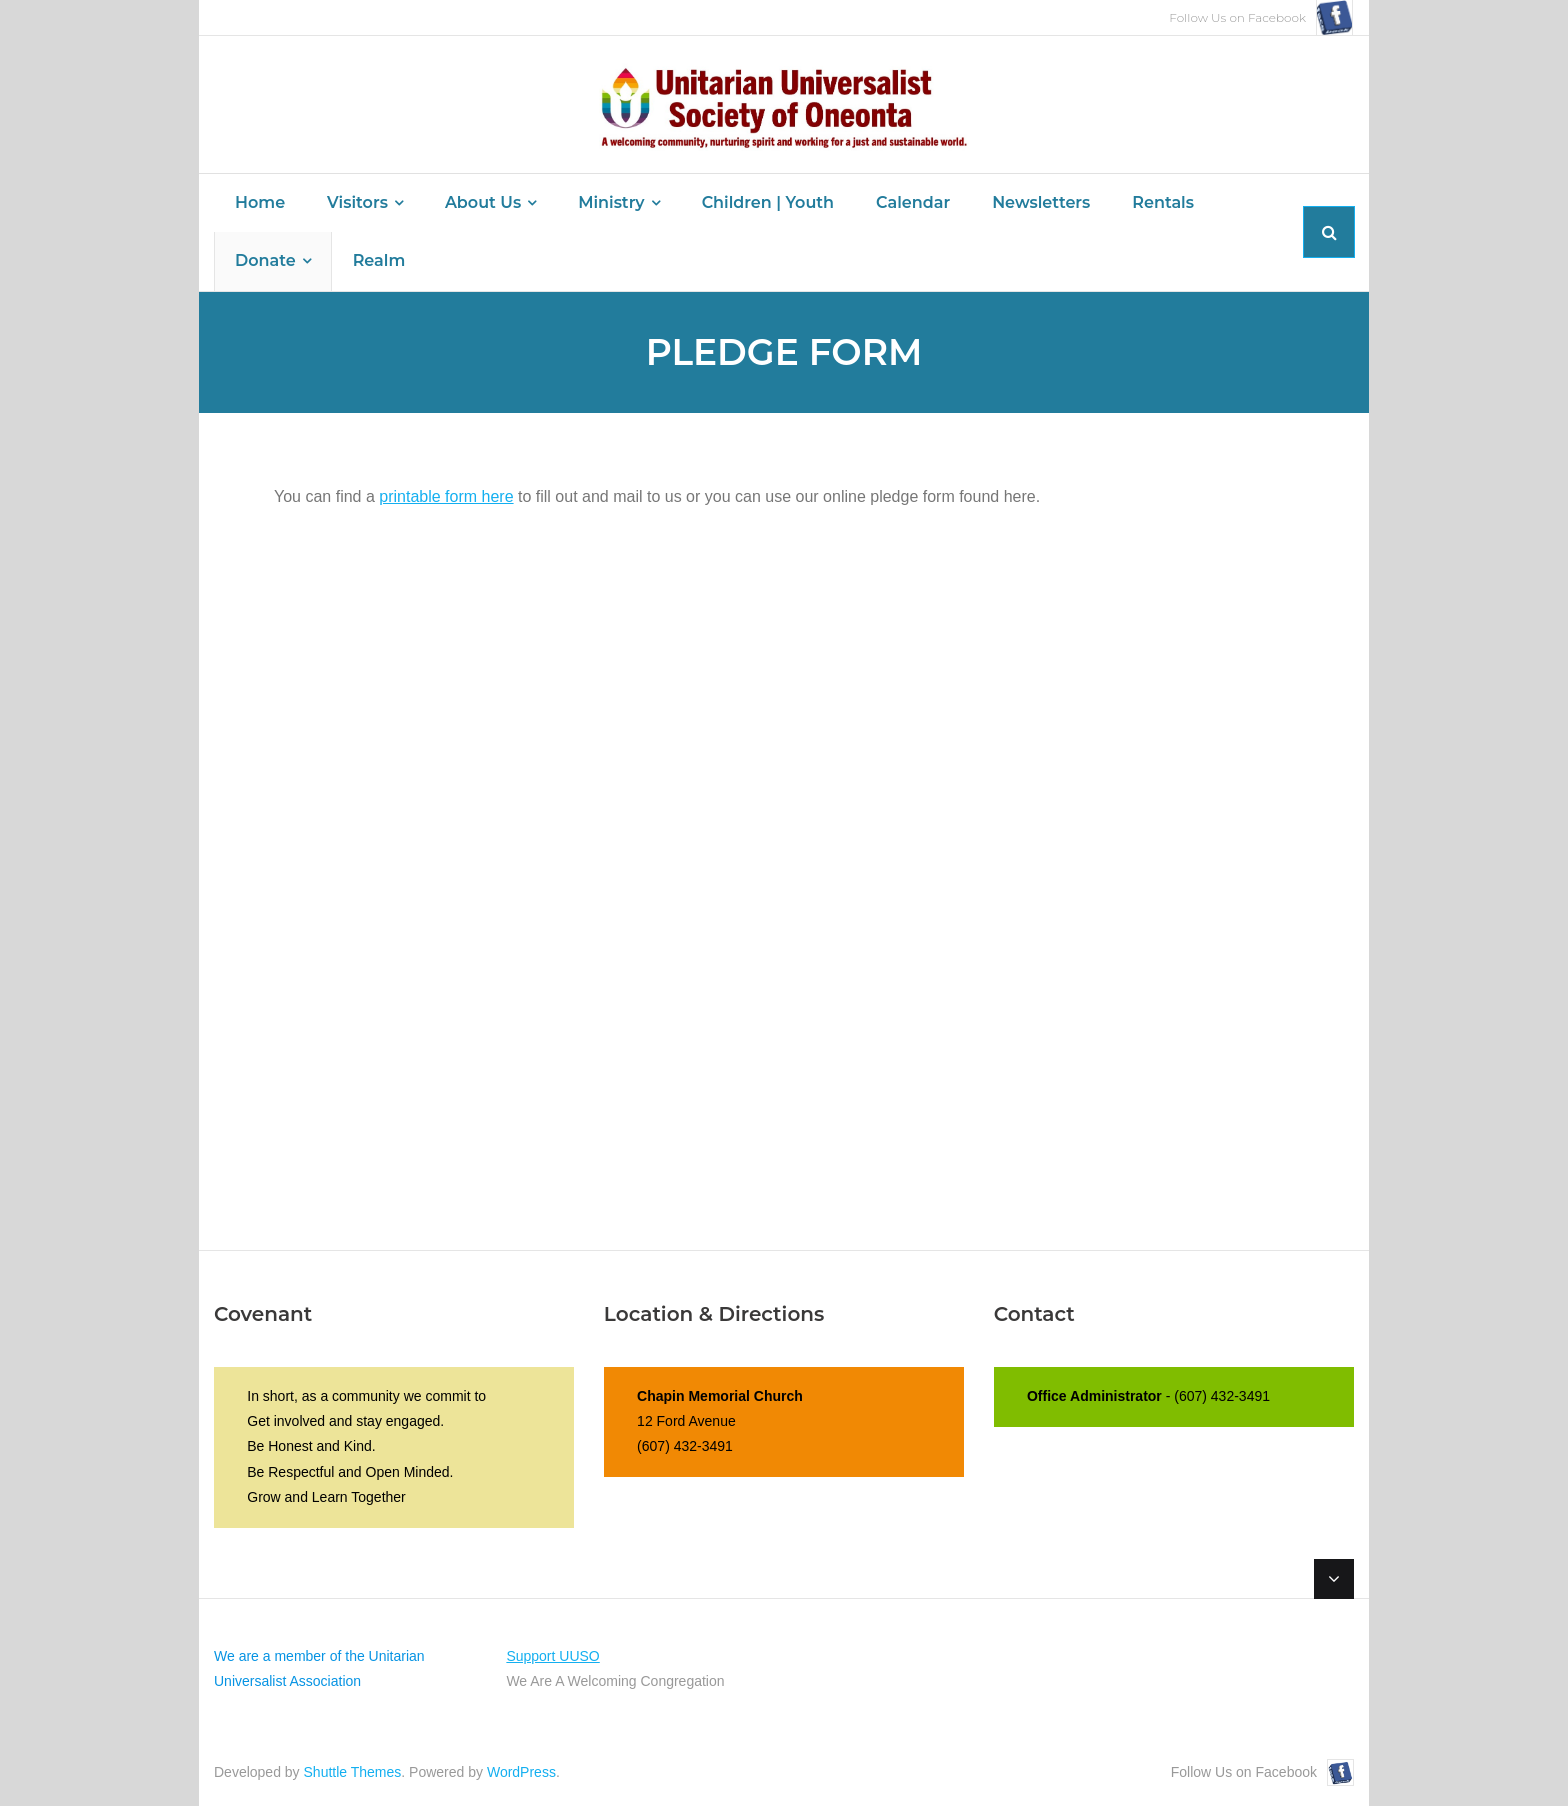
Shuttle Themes (353, 1772)
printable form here (446, 496)
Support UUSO (552, 1656)
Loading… (594, 841)
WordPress (521, 1772)
